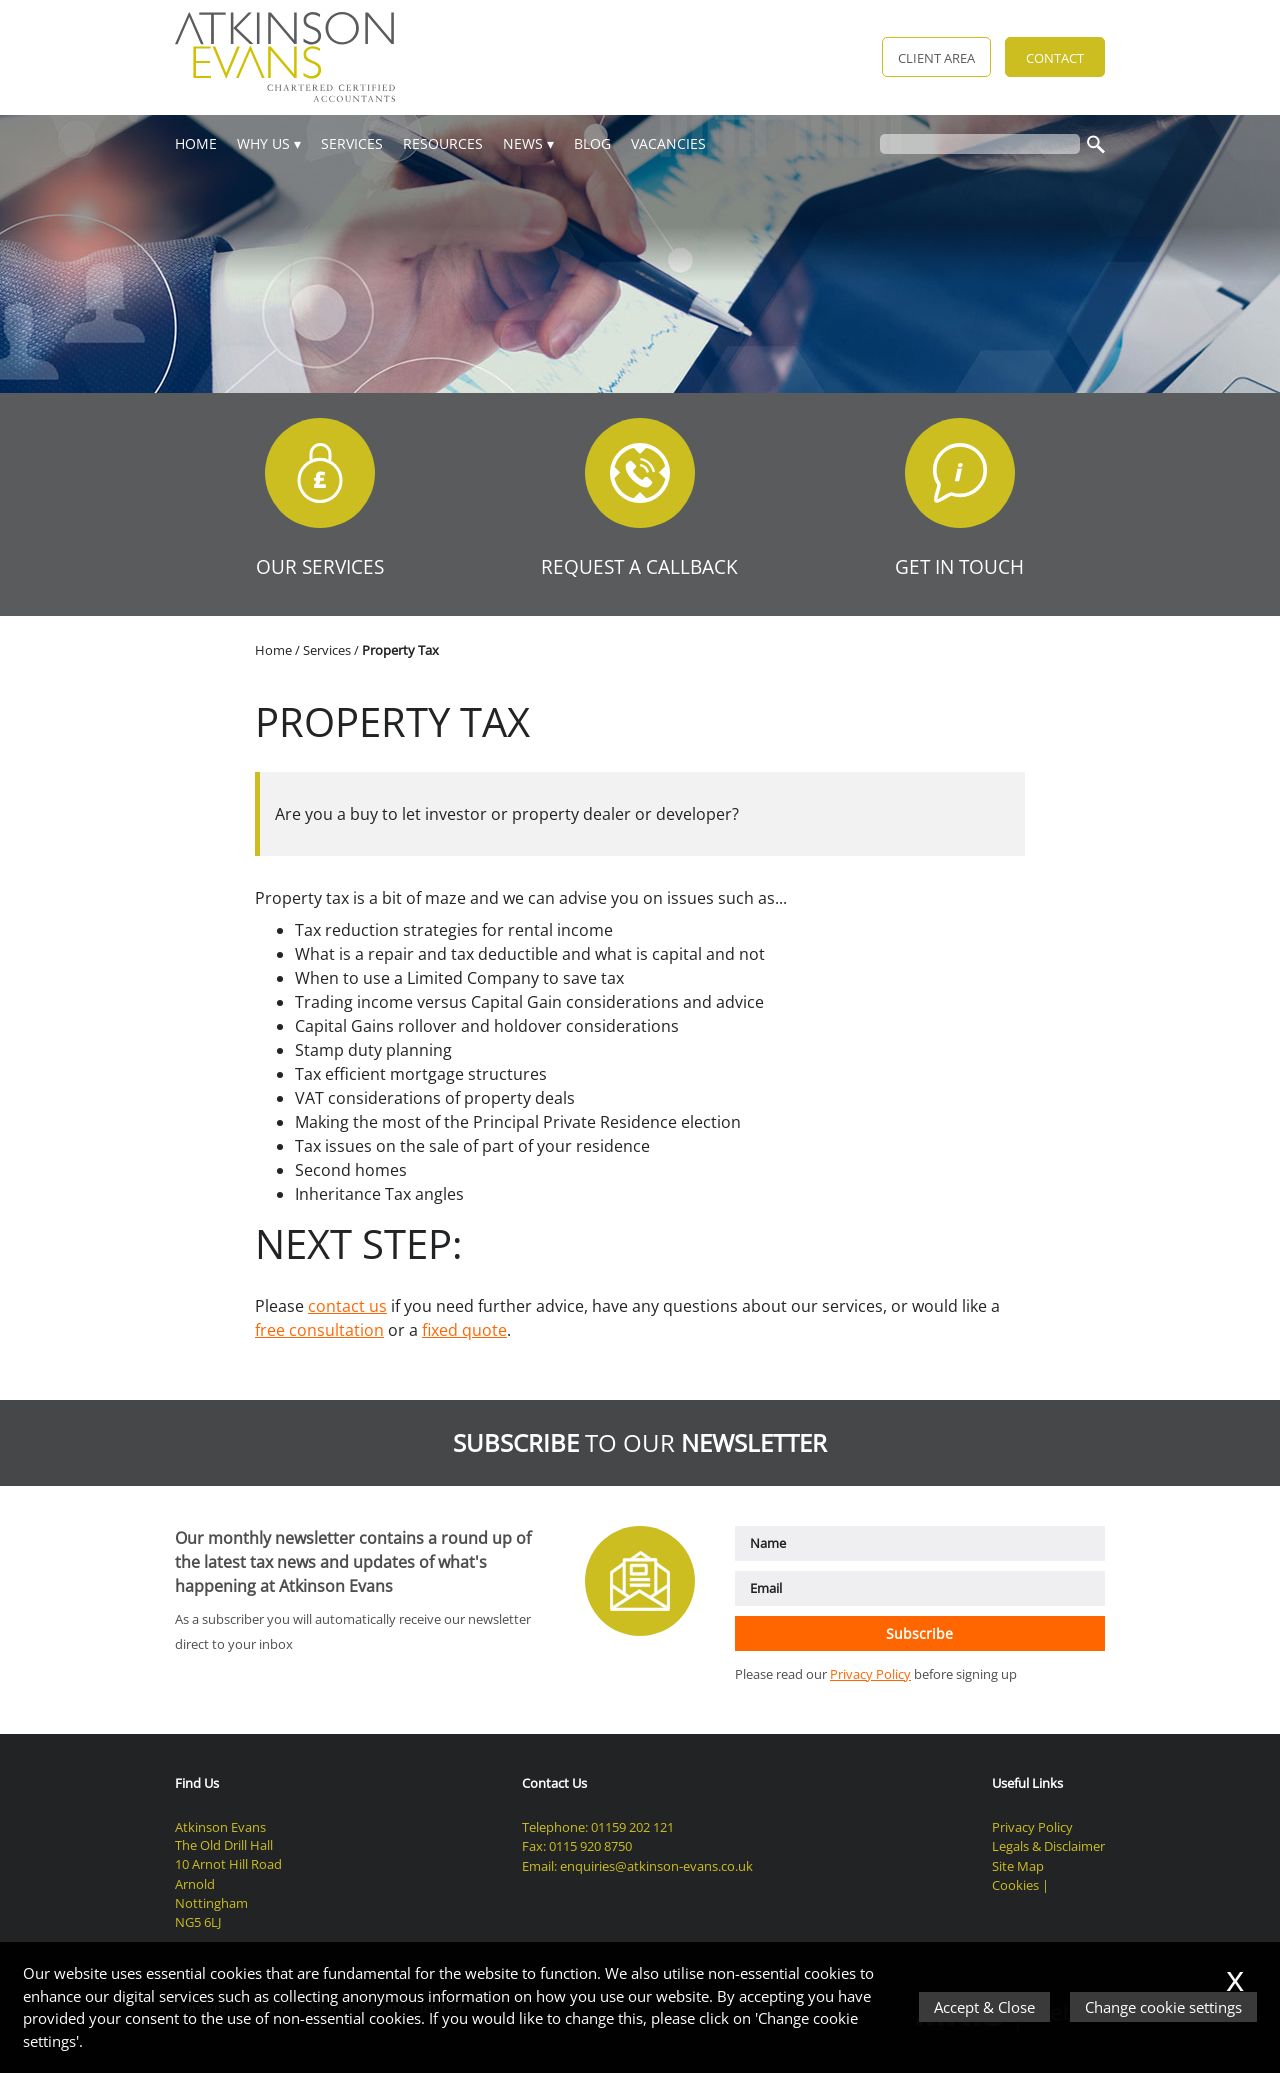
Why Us (263, 143)
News (523, 143)
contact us (347, 1306)
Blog (592, 143)
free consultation (319, 1330)
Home (196, 143)
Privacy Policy (870, 1674)
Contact (1055, 58)
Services (352, 143)
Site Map (1018, 1866)
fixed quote (464, 1330)
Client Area (936, 58)
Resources (443, 143)
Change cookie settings (1163, 2007)
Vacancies (668, 143)
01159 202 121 (632, 1827)
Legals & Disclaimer (1048, 1846)
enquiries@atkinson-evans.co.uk (656, 1866)
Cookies (1015, 1885)
